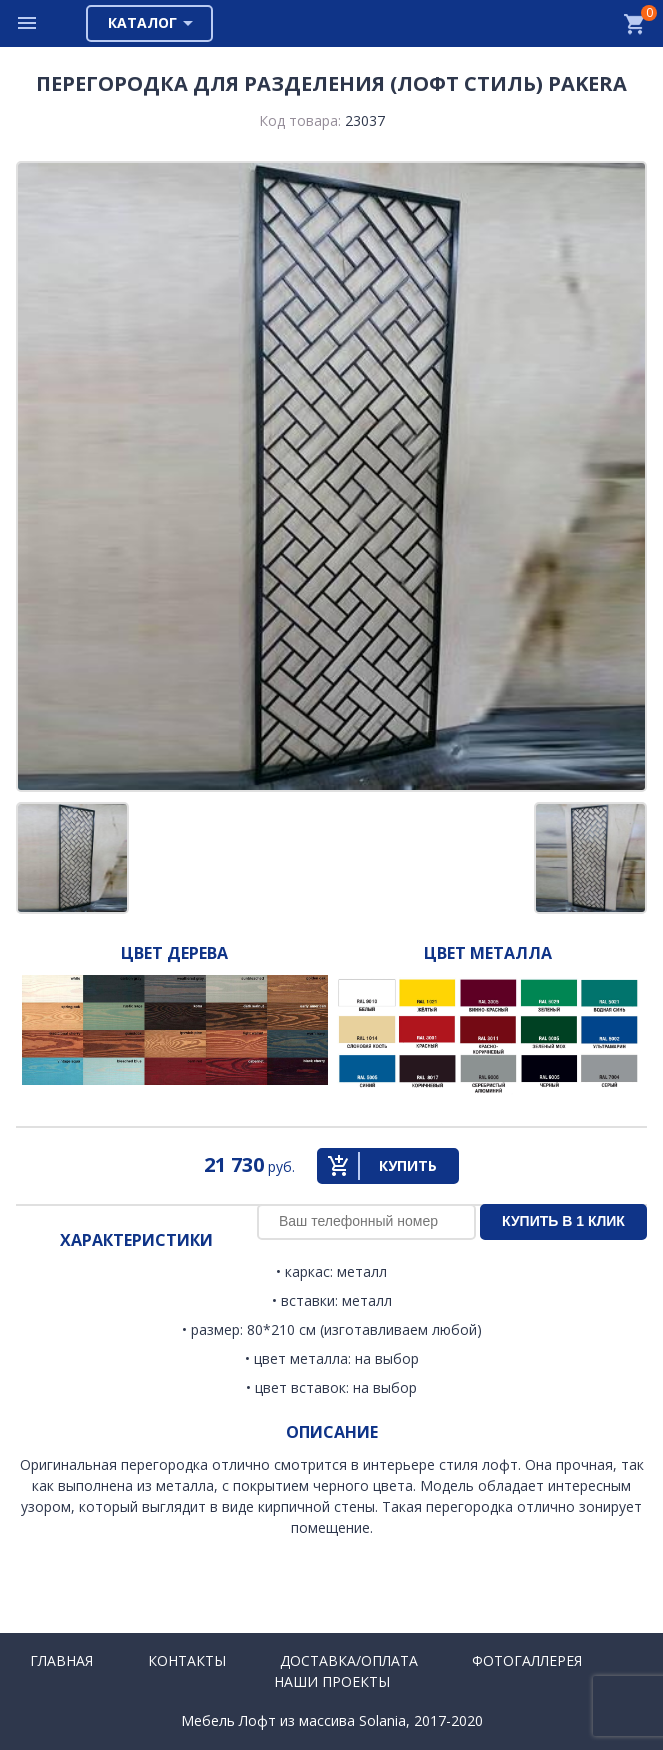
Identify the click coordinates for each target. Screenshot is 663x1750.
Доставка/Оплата (349, 1660)
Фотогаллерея (527, 1660)
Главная (61, 1660)
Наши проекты (332, 1681)
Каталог (142, 22)
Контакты (187, 1660)
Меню (28, 23)
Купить (408, 1165)
